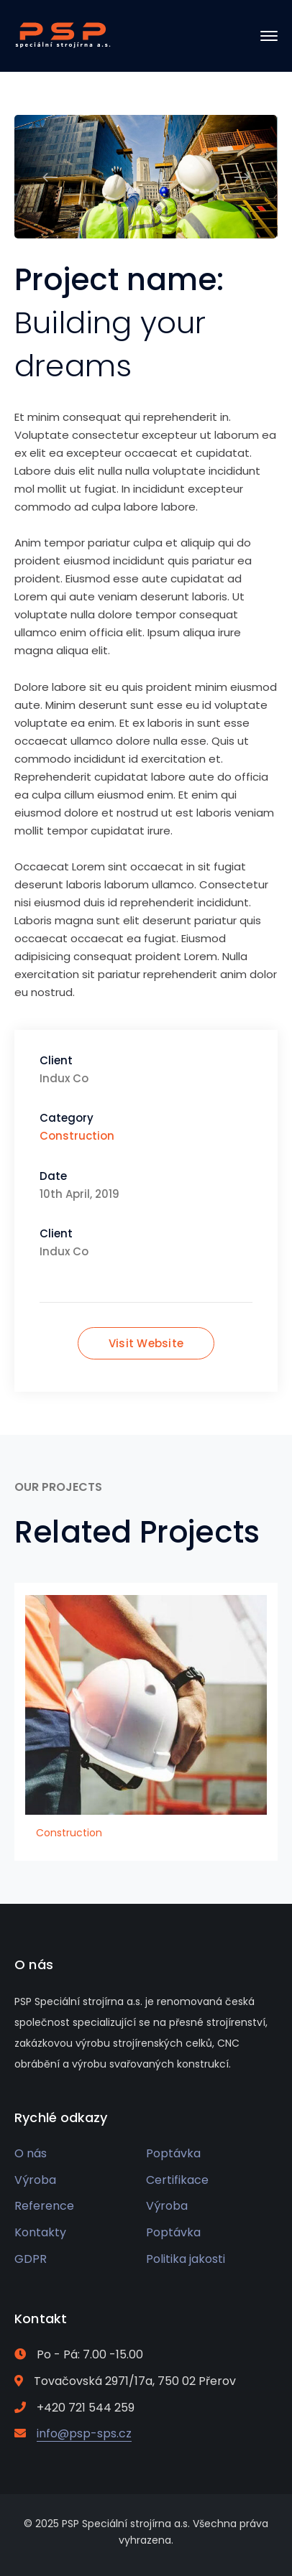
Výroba (35, 2180)
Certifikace (177, 2180)
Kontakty (40, 2232)
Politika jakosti (185, 2259)
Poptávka (173, 2153)
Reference (44, 2206)
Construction (77, 1135)
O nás (30, 2153)
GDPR (30, 2259)
